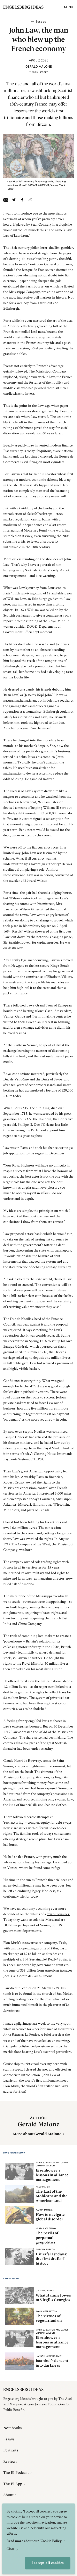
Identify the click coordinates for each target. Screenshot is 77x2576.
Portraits (10, 2450)
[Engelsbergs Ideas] (23, 7)
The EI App (12, 2484)
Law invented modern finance (50, 445)
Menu (68, 7)
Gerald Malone (38, 66)
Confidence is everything (21, 1380)
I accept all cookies (48, 2563)
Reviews (10, 2461)
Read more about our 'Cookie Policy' (35, 2541)
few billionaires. (58, 1914)
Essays (41, 21)
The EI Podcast (16, 2472)
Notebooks (12, 2428)
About (8, 2495)
